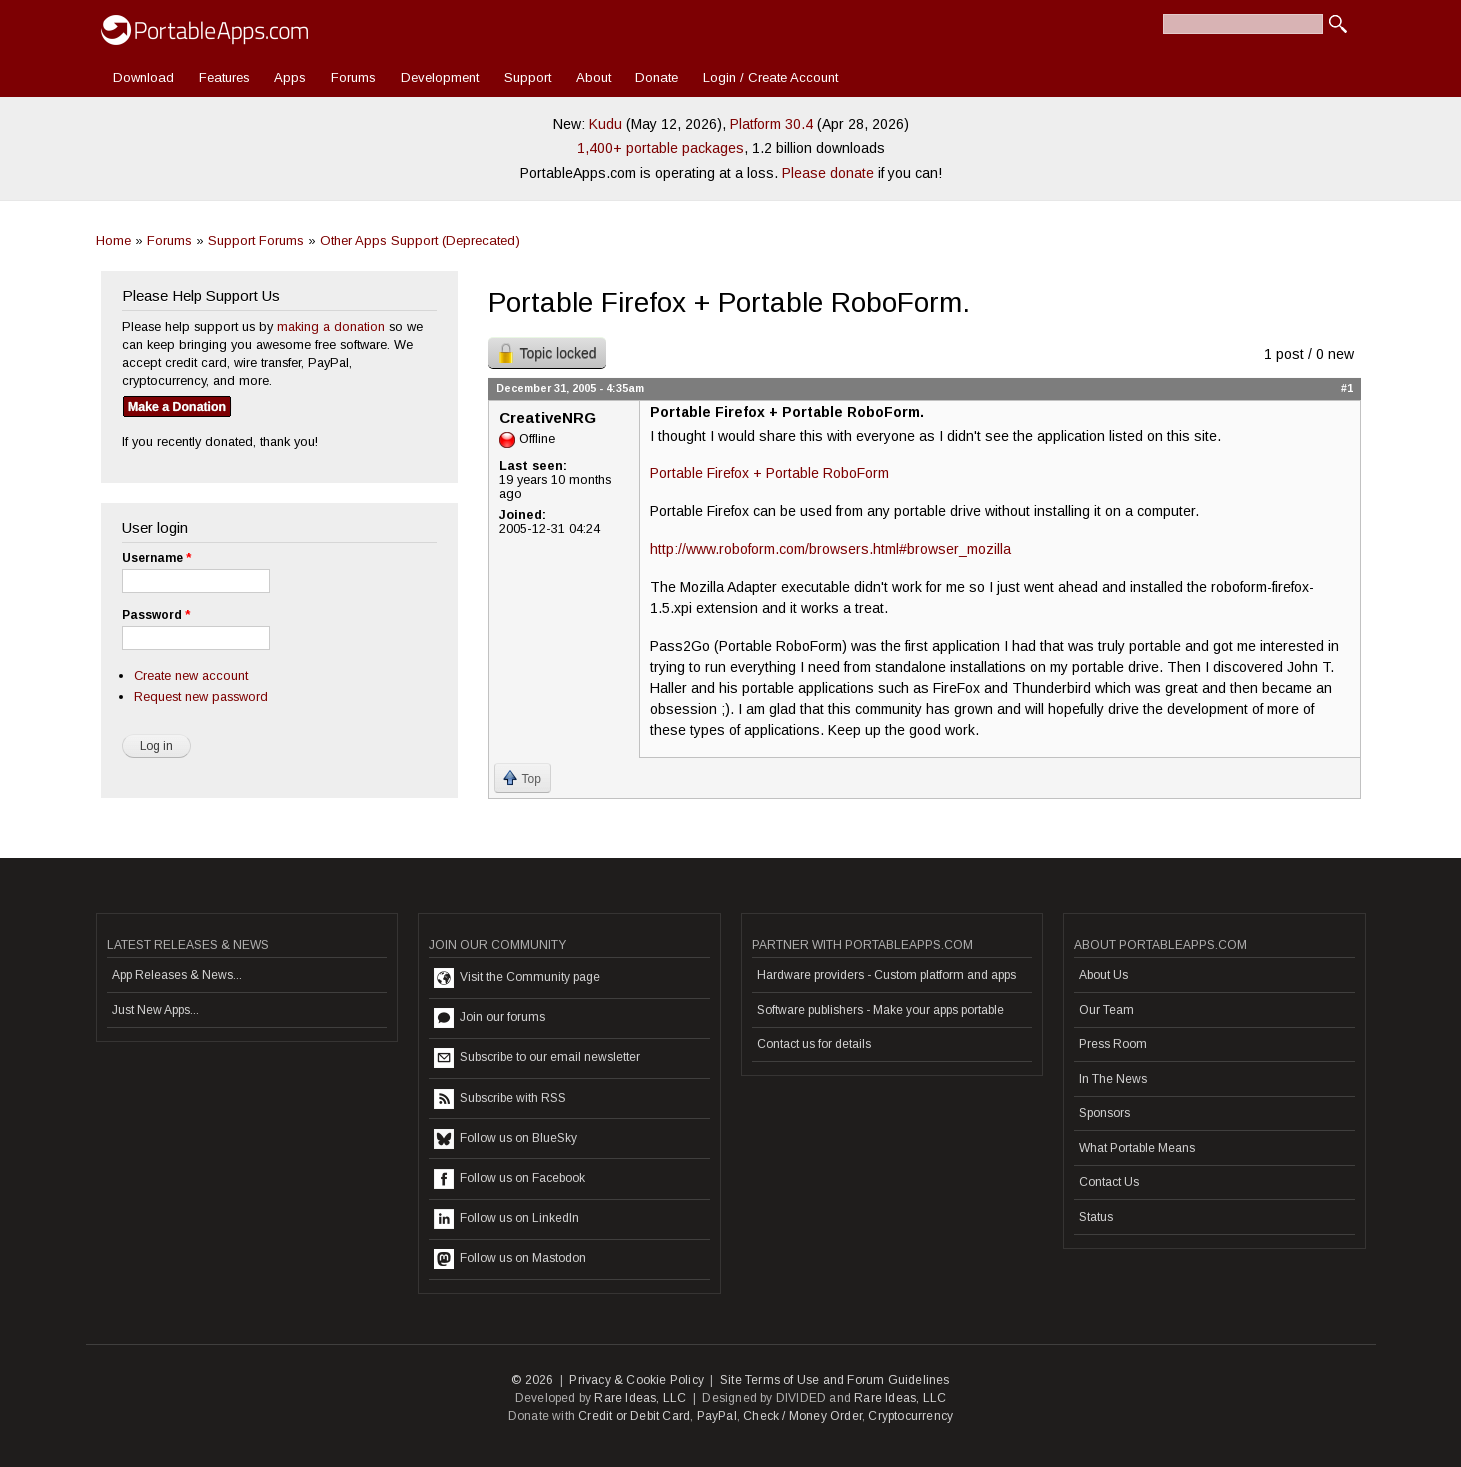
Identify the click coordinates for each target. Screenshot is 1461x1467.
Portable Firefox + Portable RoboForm (769, 473)
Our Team (1106, 1010)
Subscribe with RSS (500, 1099)
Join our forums (489, 1018)
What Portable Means (1137, 1148)
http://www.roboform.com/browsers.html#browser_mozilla (830, 549)
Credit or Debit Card (634, 1416)
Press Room (1113, 1044)
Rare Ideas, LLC (640, 1398)
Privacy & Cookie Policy (636, 1380)
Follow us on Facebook (509, 1179)
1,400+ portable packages (660, 148)
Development (440, 77)
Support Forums (256, 240)
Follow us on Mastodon (510, 1259)
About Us (1103, 975)
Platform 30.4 (771, 124)
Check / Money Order (802, 1416)
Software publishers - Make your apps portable (880, 1010)
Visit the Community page (517, 978)
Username (156, 558)
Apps (290, 77)
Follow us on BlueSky (505, 1139)
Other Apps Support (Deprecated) (420, 240)
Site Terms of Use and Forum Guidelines (835, 1380)
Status (1096, 1217)
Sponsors (1104, 1113)
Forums (353, 77)
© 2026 (532, 1380)
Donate (656, 77)
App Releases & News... (177, 975)
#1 (1347, 388)
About (593, 77)
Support (527, 77)
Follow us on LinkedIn (506, 1219)
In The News (1113, 1079)
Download (143, 77)
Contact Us (1109, 1182)
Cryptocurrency (910, 1416)
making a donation (331, 326)
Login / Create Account (770, 77)
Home (113, 240)
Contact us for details (814, 1044)
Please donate (828, 173)
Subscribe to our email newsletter (537, 1058)
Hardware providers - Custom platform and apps (886, 975)
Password (156, 615)
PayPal (717, 1416)
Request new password (201, 696)
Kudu (605, 124)
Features (224, 77)
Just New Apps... (155, 1010)
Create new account (191, 675)
